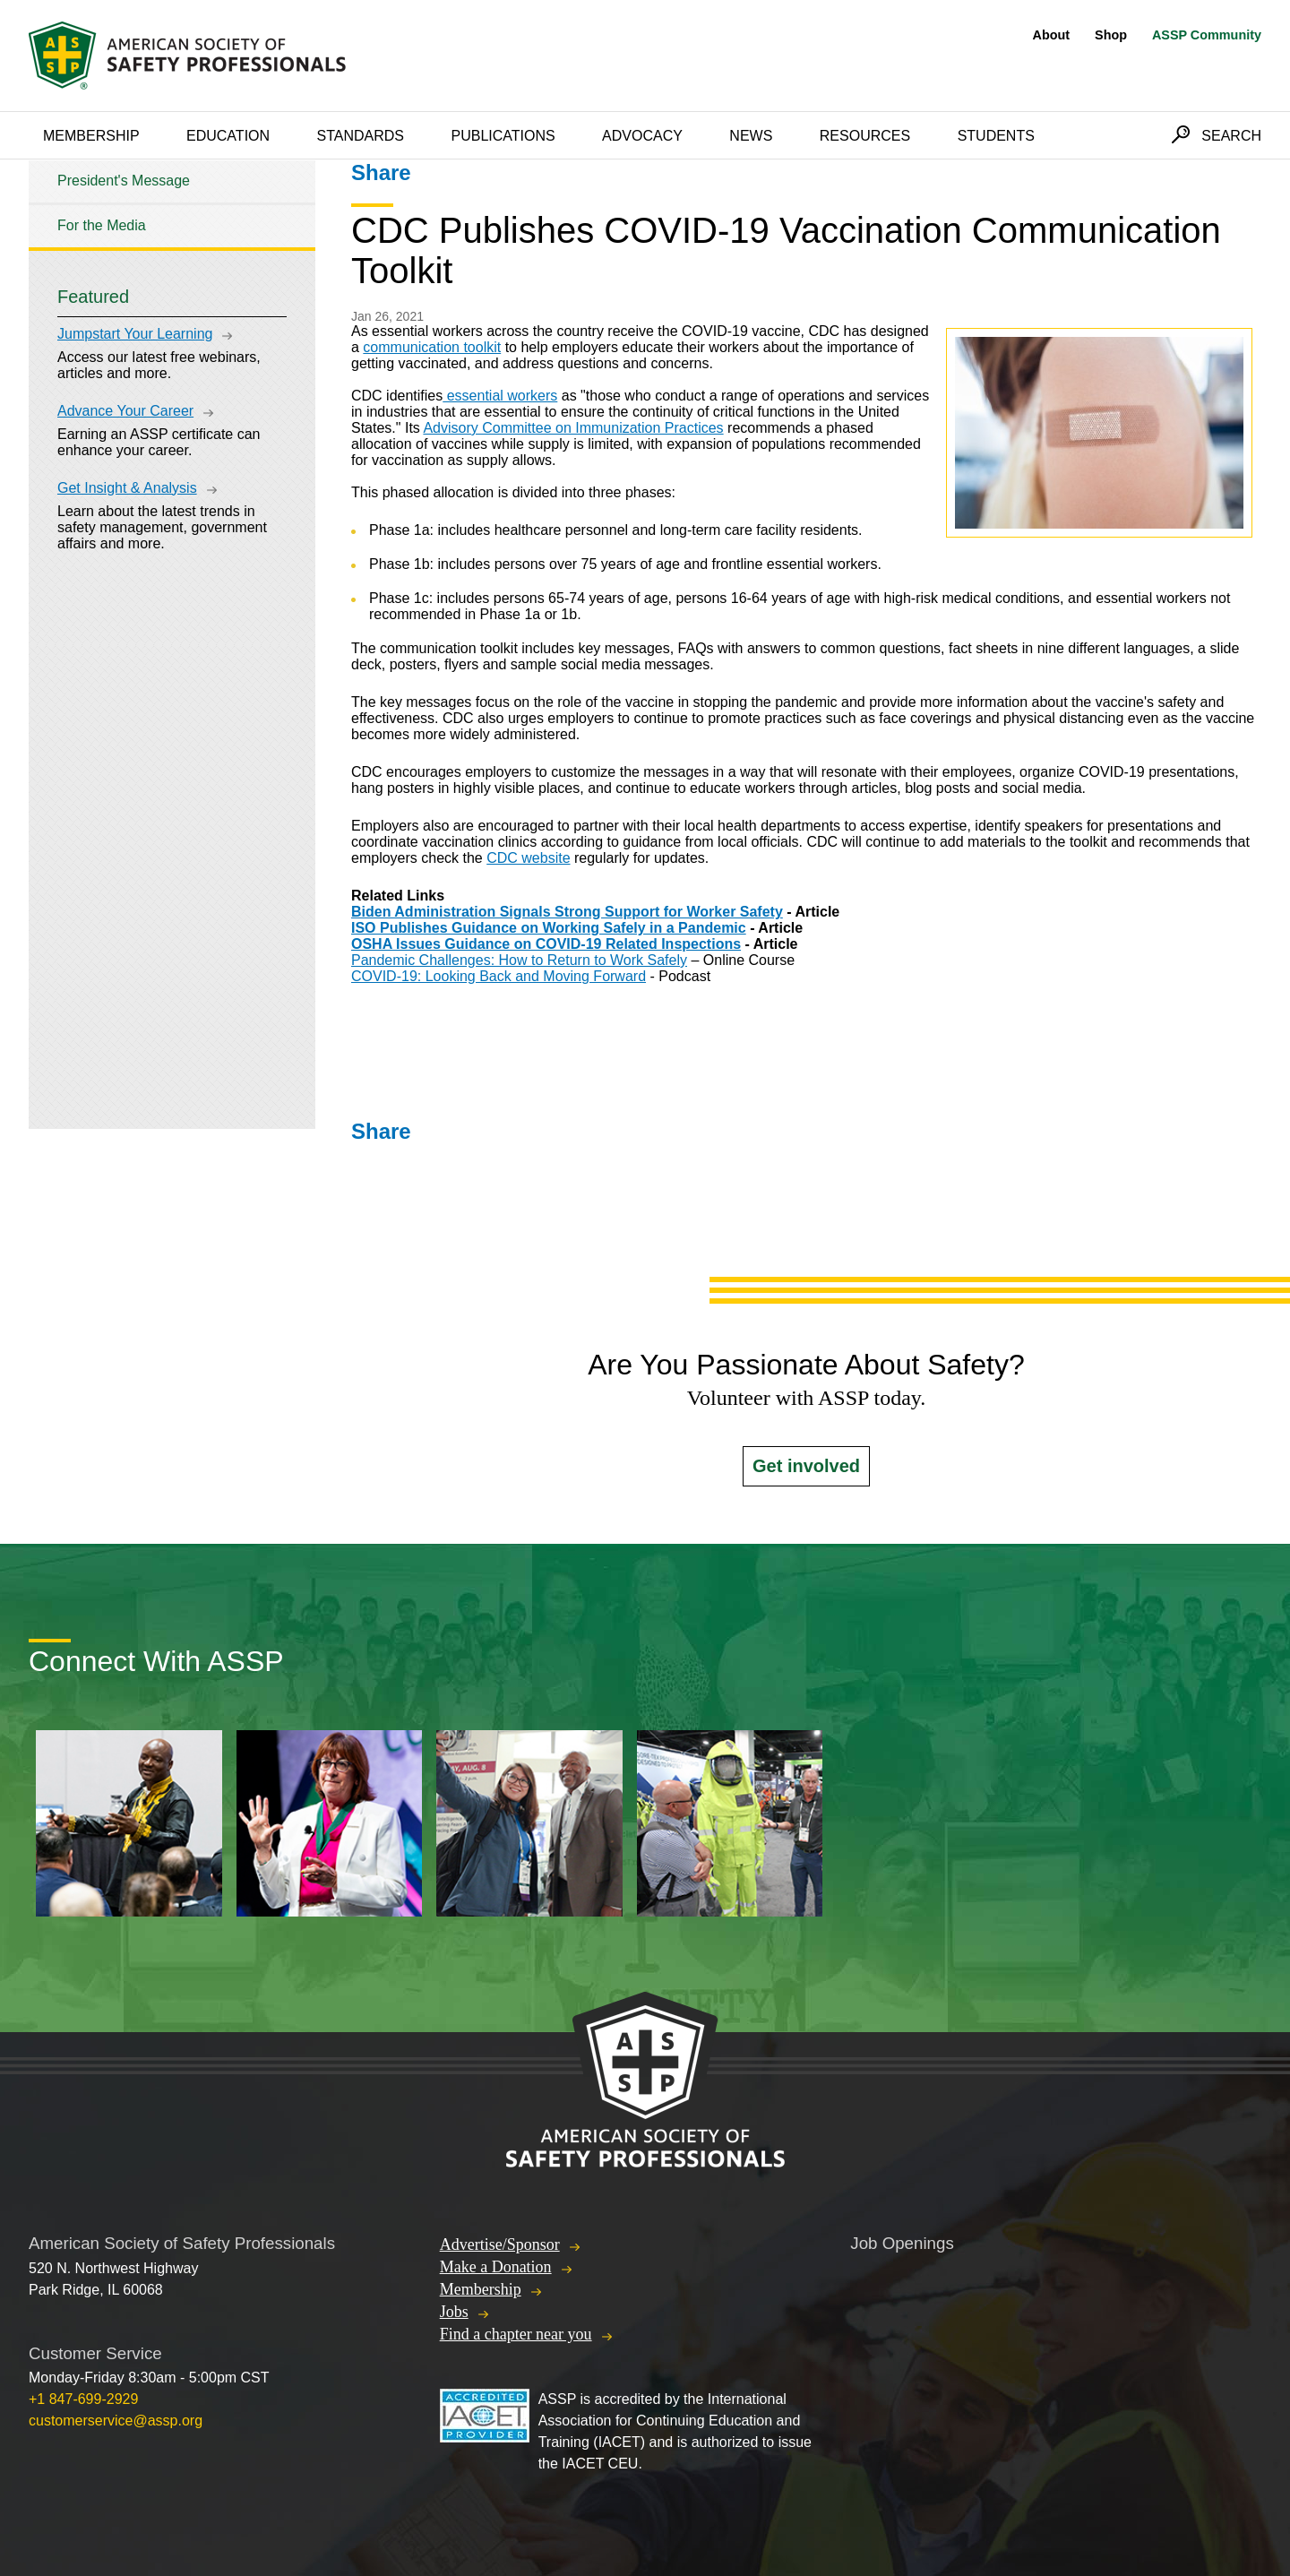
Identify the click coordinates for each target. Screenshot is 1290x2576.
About (1052, 35)
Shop (1111, 35)
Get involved (806, 1466)
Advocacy (642, 135)
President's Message (123, 180)
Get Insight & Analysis (127, 487)
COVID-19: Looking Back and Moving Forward (498, 976)
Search (1231, 135)
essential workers (500, 395)
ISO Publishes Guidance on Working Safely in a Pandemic (548, 927)
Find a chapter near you (516, 2334)
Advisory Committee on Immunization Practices (573, 427)
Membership (91, 135)
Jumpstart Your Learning (134, 333)
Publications (503, 135)
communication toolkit (432, 347)
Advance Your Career (125, 410)
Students (996, 135)
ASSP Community (1206, 35)
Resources (865, 135)
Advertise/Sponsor (500, 2244)
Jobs (454, 2312)
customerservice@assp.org (115, 2420)
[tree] (172, 203)
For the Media (101, 225)
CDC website (528, 858)
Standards (361, 135)
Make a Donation (496, 2267)
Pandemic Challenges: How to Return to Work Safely (519, 960)
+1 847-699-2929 (83, 2399)
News (750, 135)
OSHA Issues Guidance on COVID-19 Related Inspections (546, 944)
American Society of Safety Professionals (189, 55)
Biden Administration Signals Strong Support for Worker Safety (567, 911)
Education (228, 135)
